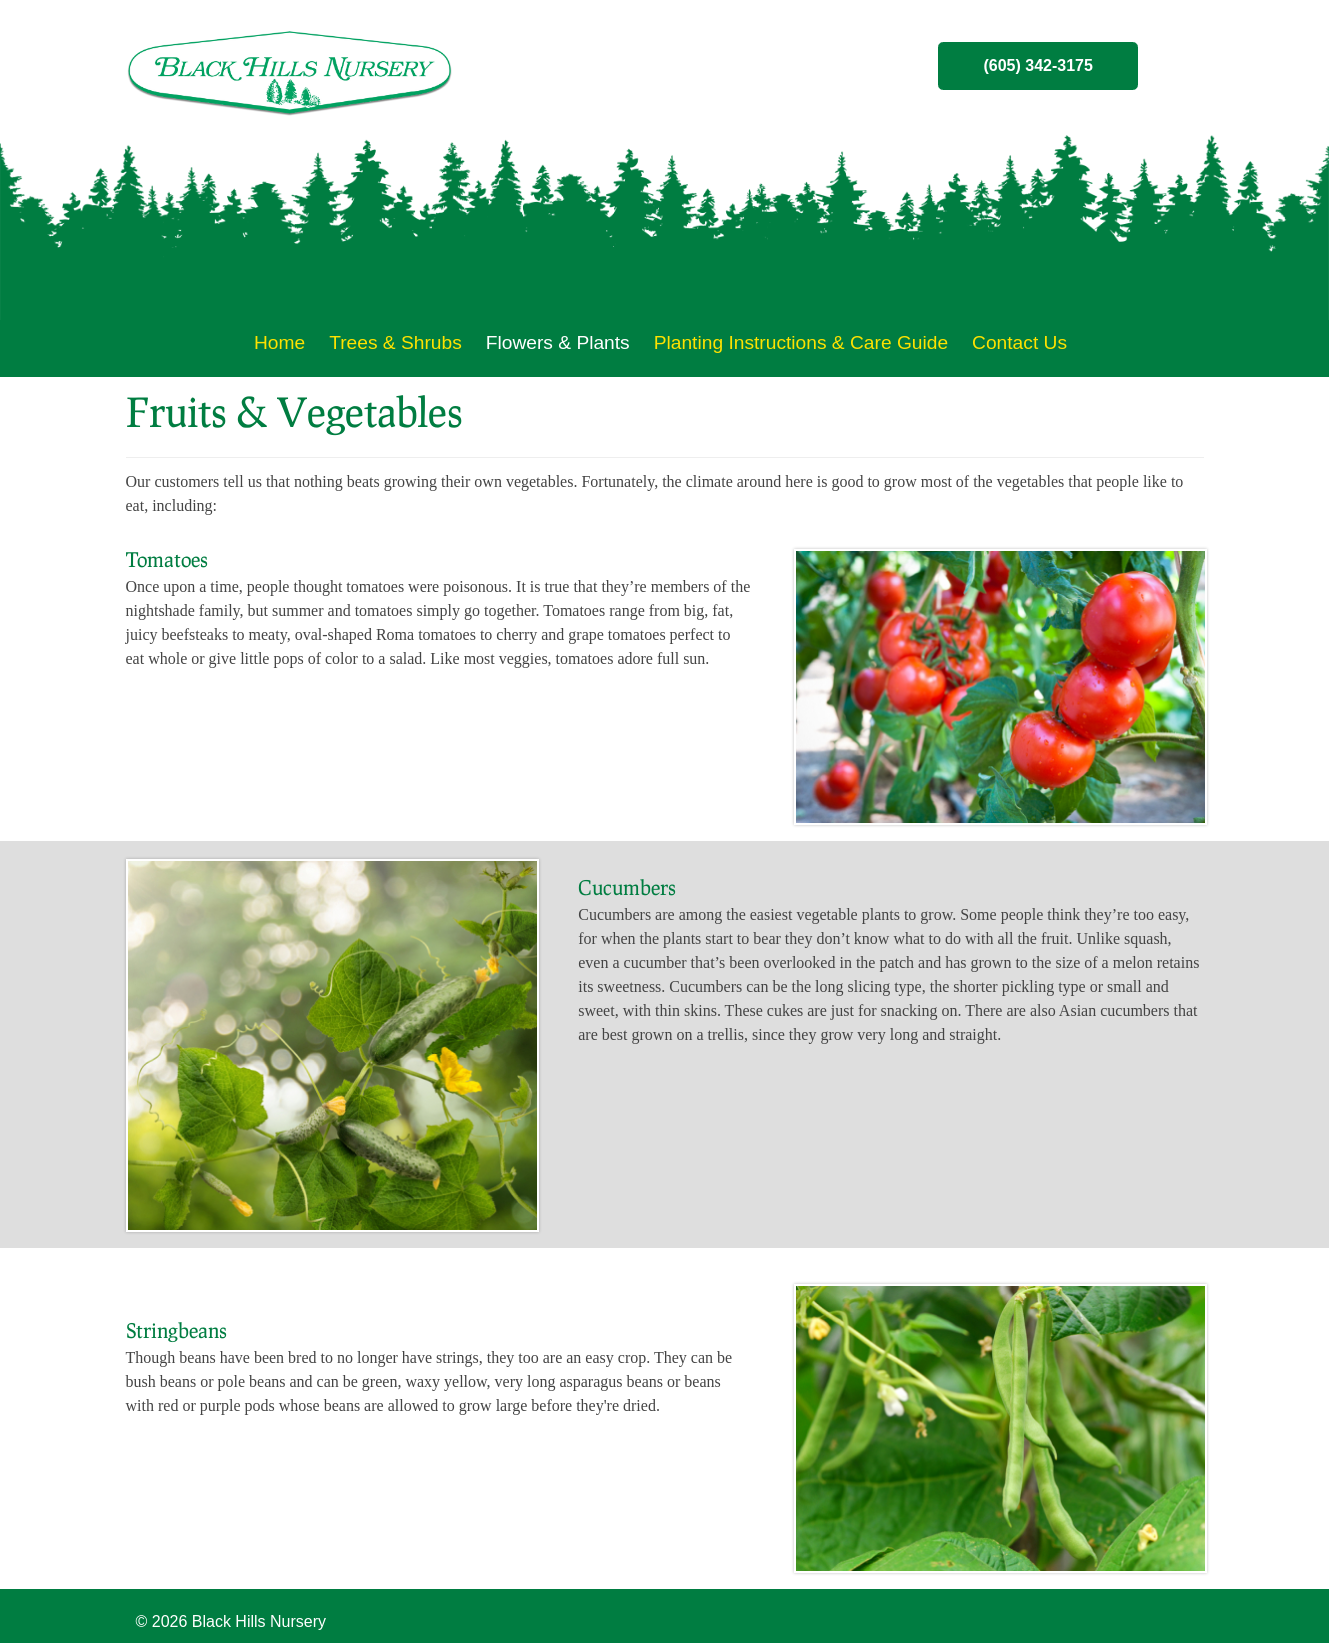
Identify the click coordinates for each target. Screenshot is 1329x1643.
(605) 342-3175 (1037, 65)
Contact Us (1019, 342)
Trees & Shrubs (395, 342)
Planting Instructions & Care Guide (801, 342)
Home (279, 342)
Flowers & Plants (558, 342)
